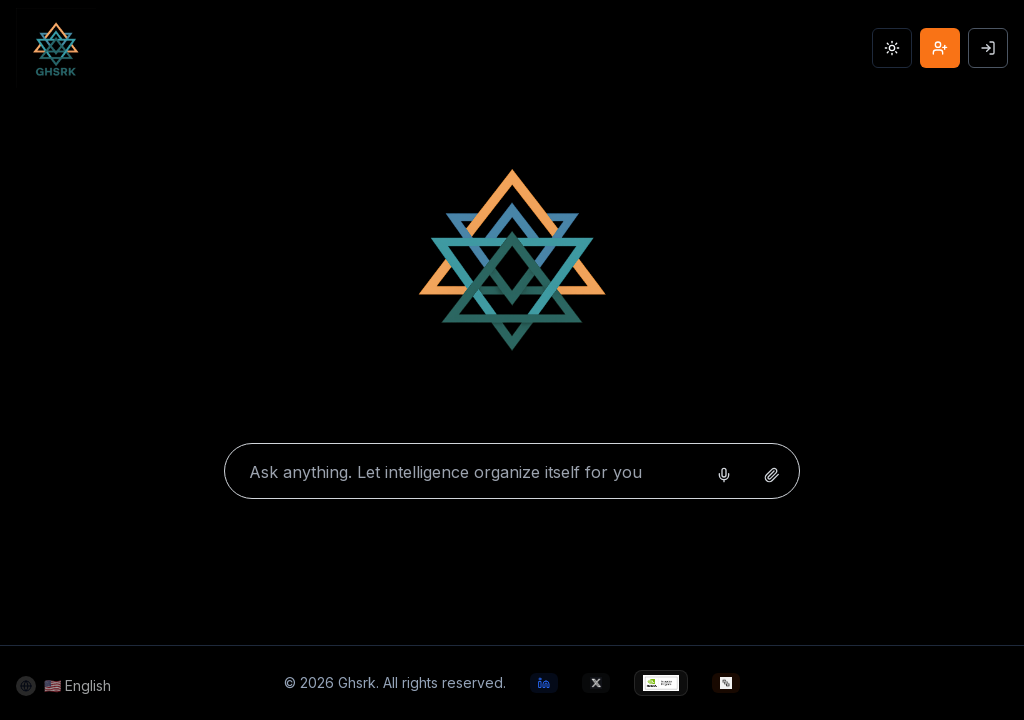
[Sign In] (988, 48)
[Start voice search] (724, 475)
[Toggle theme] (892, 48)
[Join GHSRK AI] (940, 48)
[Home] (512, 267)
